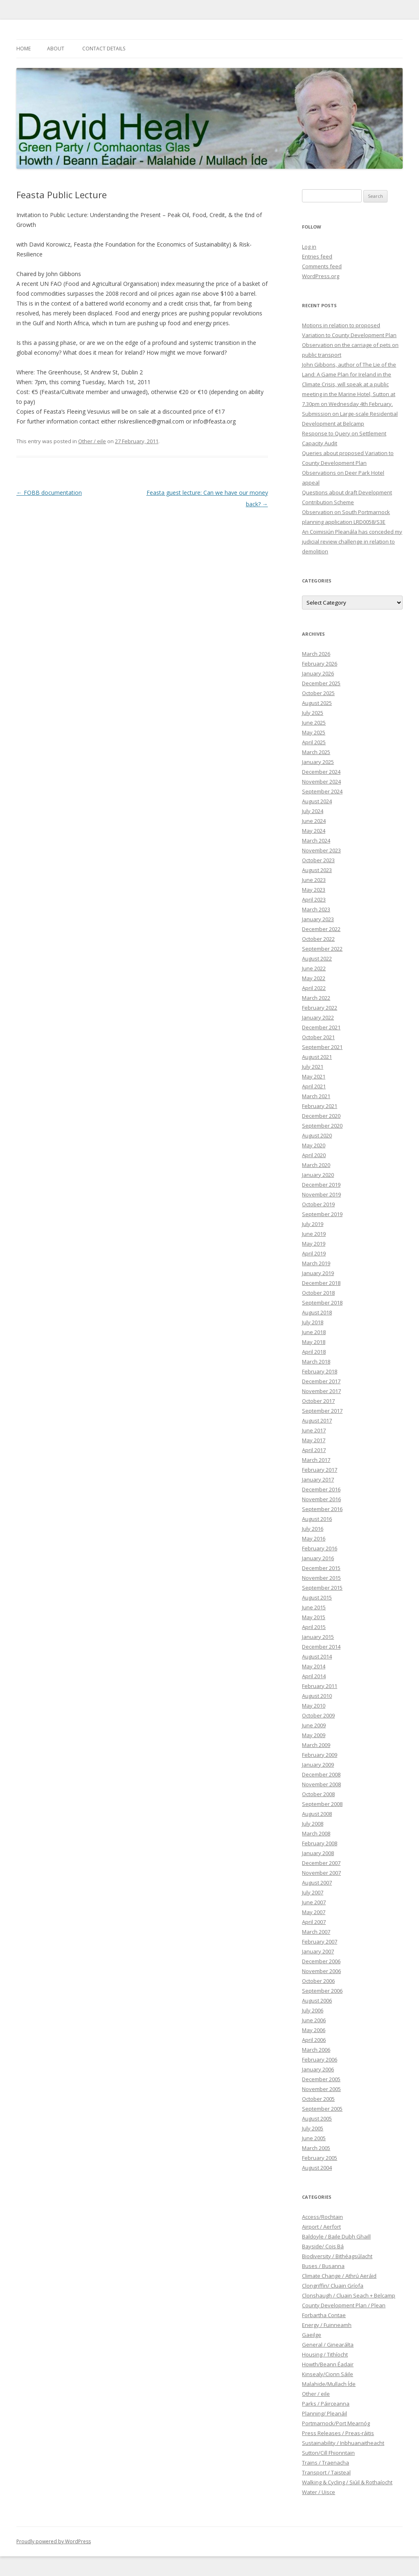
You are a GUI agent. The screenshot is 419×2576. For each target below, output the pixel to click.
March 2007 (316, 1931)
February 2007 (319, 1941)
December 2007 (321, 1863)
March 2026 (316, 653)
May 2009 (313, 1735)
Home (23, 48)
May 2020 (313, 1145)
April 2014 (314, 1676)
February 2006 (319, 2059)
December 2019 (321, 1184)
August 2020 (317, 1135)
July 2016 (312, 1528)
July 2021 (312, 1066)
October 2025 (318, 693)
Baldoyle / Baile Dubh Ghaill (336, 2236)
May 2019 (313, 1243)
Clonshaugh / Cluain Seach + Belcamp (348, 2295)
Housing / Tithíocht (325, 2354)
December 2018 (321, 1283)
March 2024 (316, 840)
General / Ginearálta (328, 2344)
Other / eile (92, 441)
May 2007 (313, 1912)
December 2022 (321, 929)
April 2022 (314, 988)
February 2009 (319, 1754)
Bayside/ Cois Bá (323, 2246)
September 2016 (322, 1509)
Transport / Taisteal (326, 2472)
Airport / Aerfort (321, 2226)
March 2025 (316, 752)
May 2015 (313, 1617)
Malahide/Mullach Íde (329, 2384)
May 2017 (313, 1440)
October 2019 (318, 1204)
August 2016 (317, 1518)
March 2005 (316, 2148)
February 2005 (319, 2157)
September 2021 (322, 1047)
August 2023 (317, 870)
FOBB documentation (49, 492)
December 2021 (321, 1027)
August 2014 (317, 1656)
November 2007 (321, 1872)
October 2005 (318, 2098)
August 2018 (317, 1312)
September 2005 (322, 2108)
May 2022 (313, 978)
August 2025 (317, 703)
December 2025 (321, 683)
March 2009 (316, 1745)
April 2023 (314, 899)
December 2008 (321, 1774)
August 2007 (317, 1882)
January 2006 (318, 2069)
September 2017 (322, 1410)
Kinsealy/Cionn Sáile (327, 2374)
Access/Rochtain (322, 2216)
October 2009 (318, 1715)
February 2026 (319, 663)
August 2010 (317, 1695)
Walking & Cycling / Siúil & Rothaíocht (347, 2482)
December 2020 (321, 1115)
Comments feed (322, 266)
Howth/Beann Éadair (328, 2364)
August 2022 (317, 958)
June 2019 (314, 1233)
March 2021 (316, 1096)
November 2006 (321, 1971)
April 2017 (314, 1450)
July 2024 (312, 811)
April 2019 (314, 1253)
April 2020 (314, 1155)
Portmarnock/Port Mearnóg (336, 2423)
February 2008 (319, 1843)
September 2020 (322, 1125)
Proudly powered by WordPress (53, 2541)
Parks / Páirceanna (325, 2403)
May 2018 (313, 1342)
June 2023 (314, 880)
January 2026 (318, 673)
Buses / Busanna (323, 2266)
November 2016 (321, 1499)
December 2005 (321, 2079)
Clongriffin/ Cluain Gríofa (332, 2285)
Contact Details (103, 48)
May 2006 (313, 2030)
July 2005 (312, 2128)
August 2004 (317, 2167)
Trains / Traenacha (325, 2462)
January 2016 (318, 1558)
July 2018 (312, 1322)
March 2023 (316, 909)
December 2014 (321, 1646)
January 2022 (318, 1017)
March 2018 (316, 1361)
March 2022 (316, 997)
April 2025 (314, 742)
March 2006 (316, 2049)
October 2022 (318, 938)
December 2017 (321, 1381)
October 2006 (318, 1981)
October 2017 (318, 1401)
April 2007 (314, 1922)
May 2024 (313, 830)
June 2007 (314, 1902)
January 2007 (318, 1951)
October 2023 (318, 860)
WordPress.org (320, 276)
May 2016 (313, 1538)
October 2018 (318, 1292)
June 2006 (314, 2020)
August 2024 (317, 801)
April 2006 (314, 2040)
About (55, 48)
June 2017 (314, 1430)
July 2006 (312, 2010)
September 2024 (322, 791)
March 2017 (316, 1460)
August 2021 (317, 1056)
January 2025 (318, 762)
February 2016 (319, 1548)
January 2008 (318, 1853)
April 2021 (314, 1086)
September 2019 (322, 1214)
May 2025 (313, 732)
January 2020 (318, 1174)
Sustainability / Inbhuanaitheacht (343, 2443)
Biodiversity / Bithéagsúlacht (337, 2256)
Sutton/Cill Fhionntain (328, 2452)
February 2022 (319, 1007)
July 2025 (312, 712)
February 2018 (319, 1371)
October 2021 (318, 1037)
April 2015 (314, 1627)
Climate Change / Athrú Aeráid (339, 2275)
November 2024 (321, 781)
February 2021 (319, 1106)
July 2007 (312, 1892)
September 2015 (322, 1587)
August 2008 (317, 1813)
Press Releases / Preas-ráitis (338, 2433)
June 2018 (314, 1332)
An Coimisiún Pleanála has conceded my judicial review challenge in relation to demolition (352, 541)
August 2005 (317, 2118)
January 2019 (318, 1273)
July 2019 (312, 1224)
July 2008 (312, 1823)
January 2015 (318, 1636)
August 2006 (317, 2000)
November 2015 (321, 1577)
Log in (309, 246)
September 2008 (322, 1804)
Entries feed (317, 256)
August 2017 (317, 1420)
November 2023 (321, 850)
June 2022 (314, 968)
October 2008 (318, 1794)
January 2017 (318, 1479)
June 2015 (314, 1607)
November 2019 (321, 1194)
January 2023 (318, 919)
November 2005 (321, 2089)
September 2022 (322, 948)
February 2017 (319, 1469)
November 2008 (321, 1784)
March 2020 (316, 1165)
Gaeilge (311, 2334)
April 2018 (314, 1351)
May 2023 (313, 889)
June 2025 (314, 722)
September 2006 (322, 1990)
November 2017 (321, 1391)
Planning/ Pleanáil (324, 2413)
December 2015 (321, 1568)
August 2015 (317, 1597)
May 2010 (313, 1705)
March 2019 (316, 1263)
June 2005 (314, 2138)
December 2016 (321, 1489)
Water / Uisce (318, 2492)
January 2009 (318, 1764)
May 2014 (313, 1666)
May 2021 (313, 1076)
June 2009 (314, 1725)
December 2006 (321, 1961)
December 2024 (321, 771)
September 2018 (322, 1302)
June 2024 (314, 821)
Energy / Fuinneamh (326, 2325)
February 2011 (319, 1686)
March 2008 (316, 1833)
